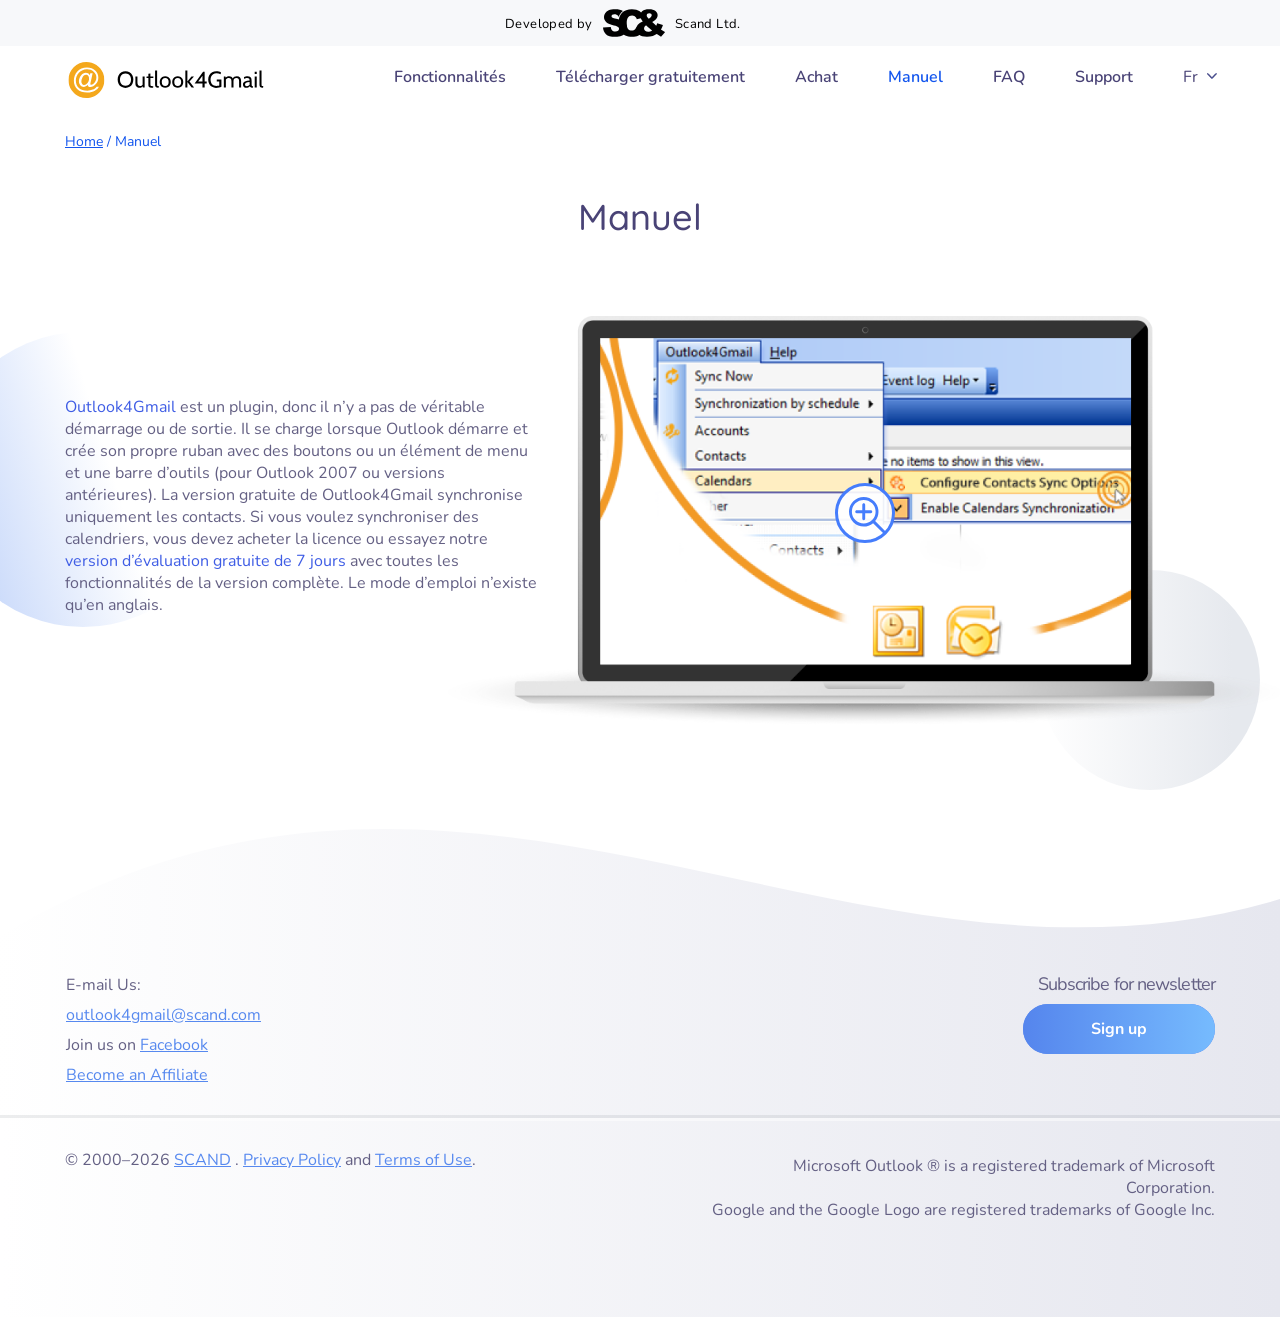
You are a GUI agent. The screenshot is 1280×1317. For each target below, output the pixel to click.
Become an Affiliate (137, 1075)
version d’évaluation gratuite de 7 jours (205, 561)
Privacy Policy (292, 1160)
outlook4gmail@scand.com (163, 1015)
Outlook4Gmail (120, 407)
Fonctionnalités (450, 77)
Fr (1190, 77)
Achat (816, 77)
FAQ (1009, 77)
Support (1104, 77)
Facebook (174, 1045)
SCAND (202, 1160)
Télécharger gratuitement (650, 77)
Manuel (915, 77)
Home (84, 141)
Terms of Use (423, 1160)
